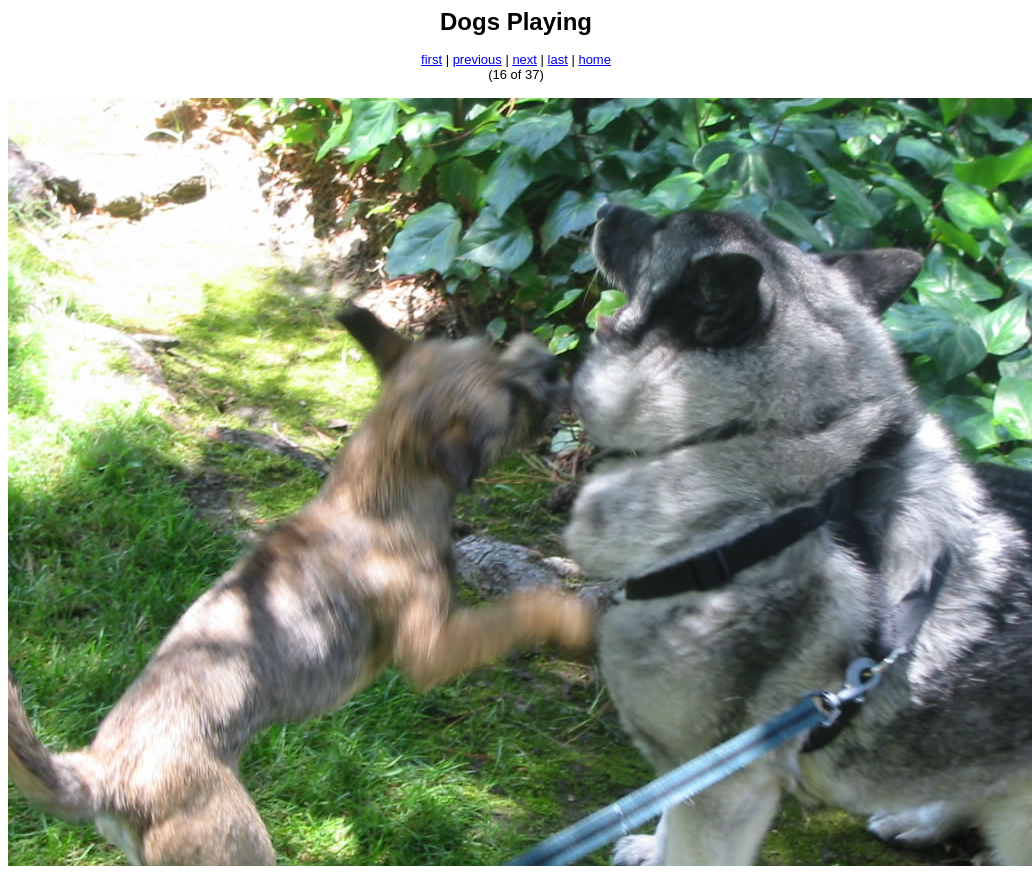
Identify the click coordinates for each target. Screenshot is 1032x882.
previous (477, 59)
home (594, 59)
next (524, 59)
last (558, 59)
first (431, 59)
